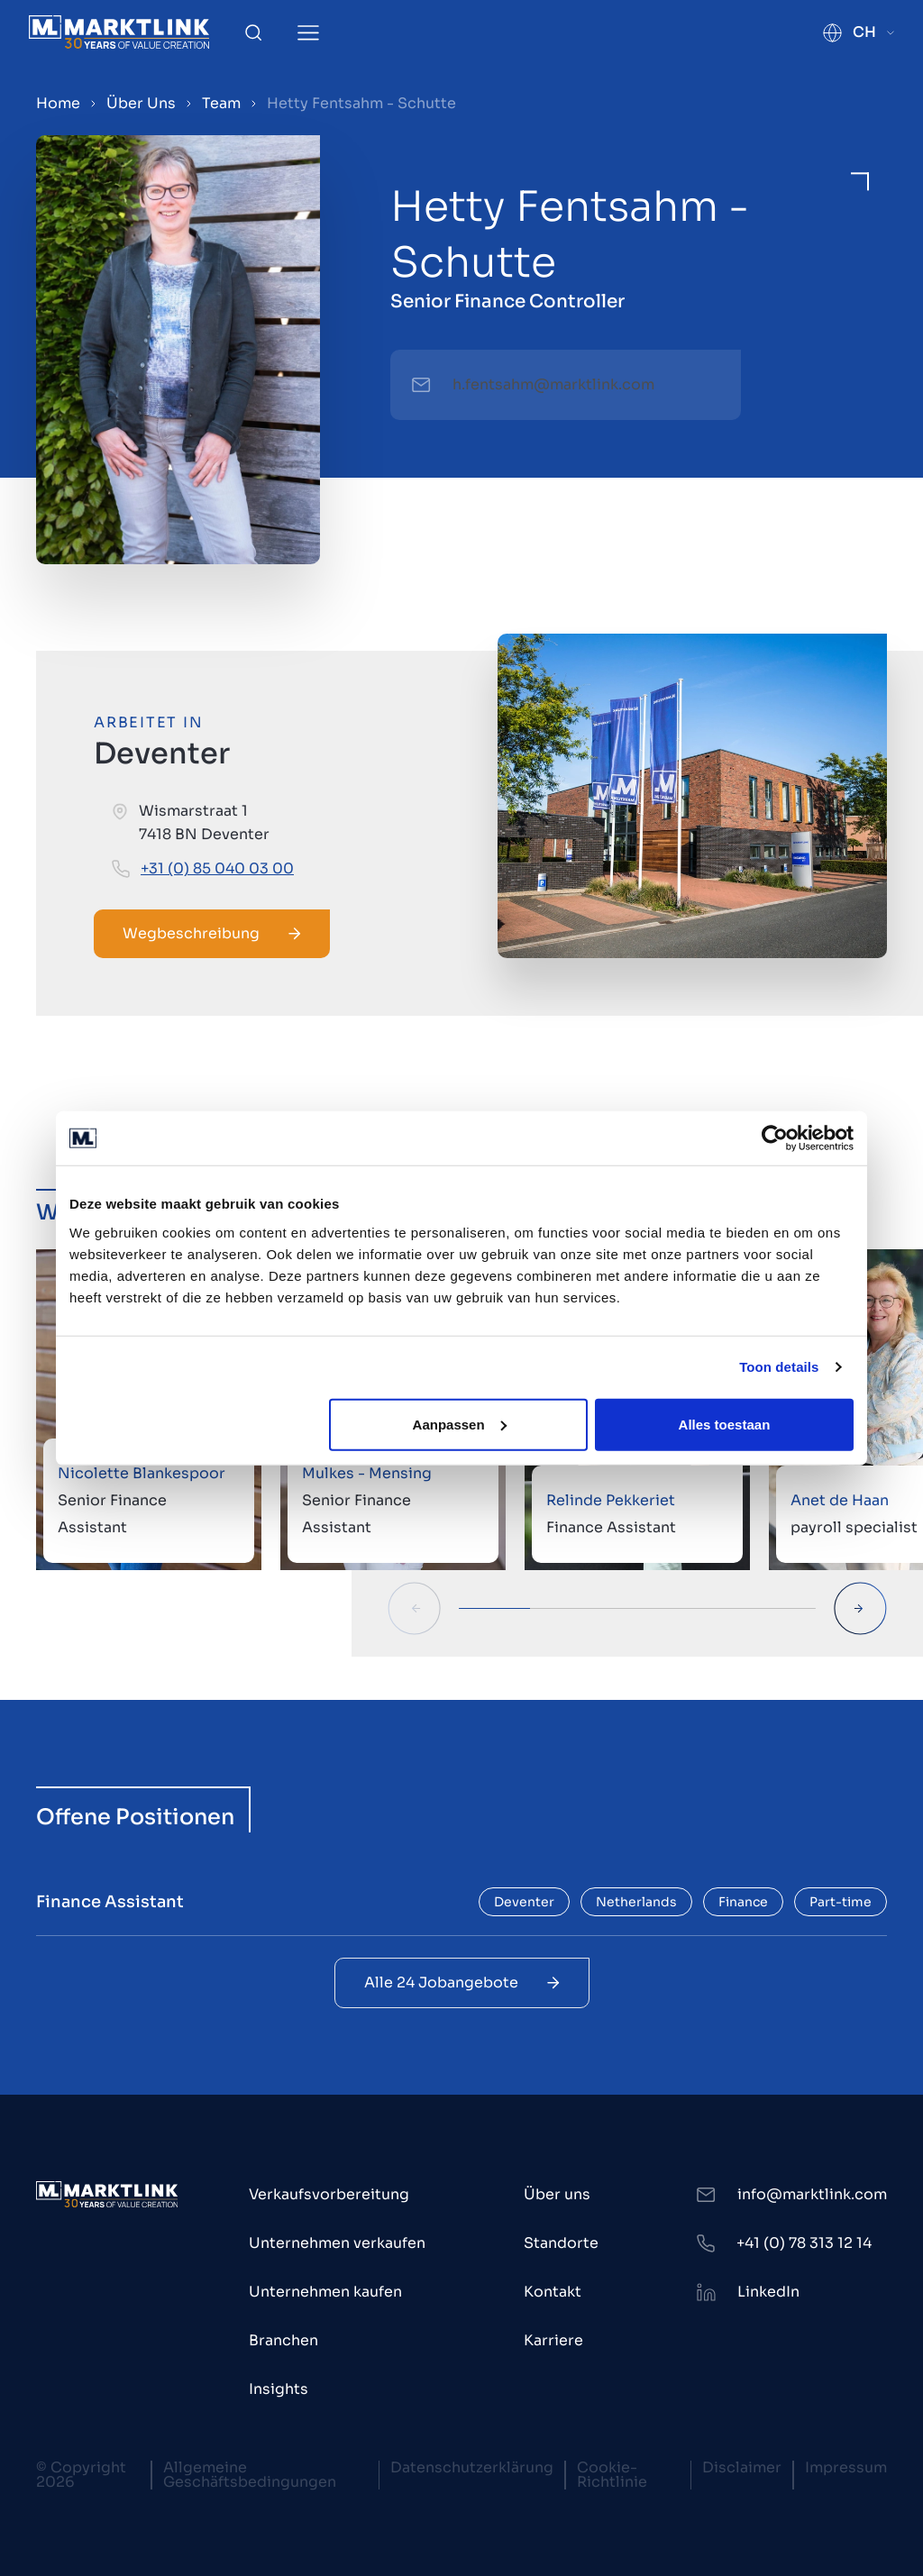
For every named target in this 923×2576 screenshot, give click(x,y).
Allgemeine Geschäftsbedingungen (249, 2474)
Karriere (553, 2340)
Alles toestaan (725, 1423)
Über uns (557, 2194)
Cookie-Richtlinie (612, 2474)
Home (58, 103)
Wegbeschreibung (212, 933)
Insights (278, 2389)
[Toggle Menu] (308, 33)
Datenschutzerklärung (471, 2467)
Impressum (846, 2467)
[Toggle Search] (253, 32)
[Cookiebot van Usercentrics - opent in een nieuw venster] (775, 1138)
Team (221, 103)
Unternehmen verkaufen (337, 2242)
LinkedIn (768, 2291)
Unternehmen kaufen (325, 2291)
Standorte (561, 2242)
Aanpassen (460, 1423)
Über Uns (141, 103)
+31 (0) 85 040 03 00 (217, 868)
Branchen (283, 2340)
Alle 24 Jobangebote (462, 1982)
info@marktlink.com (812, 2194)
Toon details (778, 1367)
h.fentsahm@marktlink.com (553, 384)
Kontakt (552, 2291)
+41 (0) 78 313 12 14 (804, 2242)
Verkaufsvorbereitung (329, 2194)
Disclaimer (741, 2467)
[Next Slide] (860, 1608)
